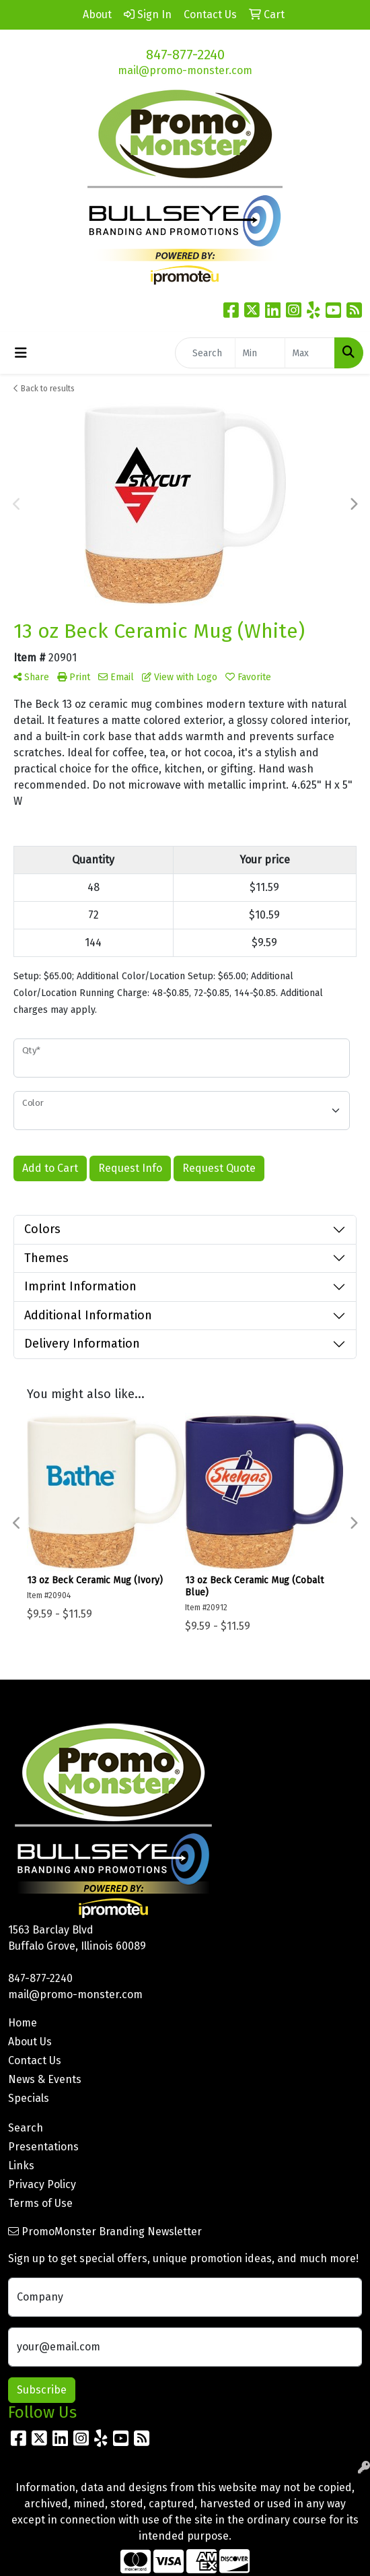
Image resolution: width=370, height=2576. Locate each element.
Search (25, 2127)
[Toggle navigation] (21, 352)
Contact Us (34, 2060)
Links (21, 2165)
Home (22, 2022)
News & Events (44, 2079)
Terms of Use (40, 2203)
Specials (28, 2098)
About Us (30, 2041)
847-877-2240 (185, 54)
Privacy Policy (42, 2184)
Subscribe (42, 2389)
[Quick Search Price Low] (260, 352)
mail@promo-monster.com (185, 70)
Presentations (43, 2146)
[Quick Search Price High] (310, 352)
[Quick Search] (205, 352)
